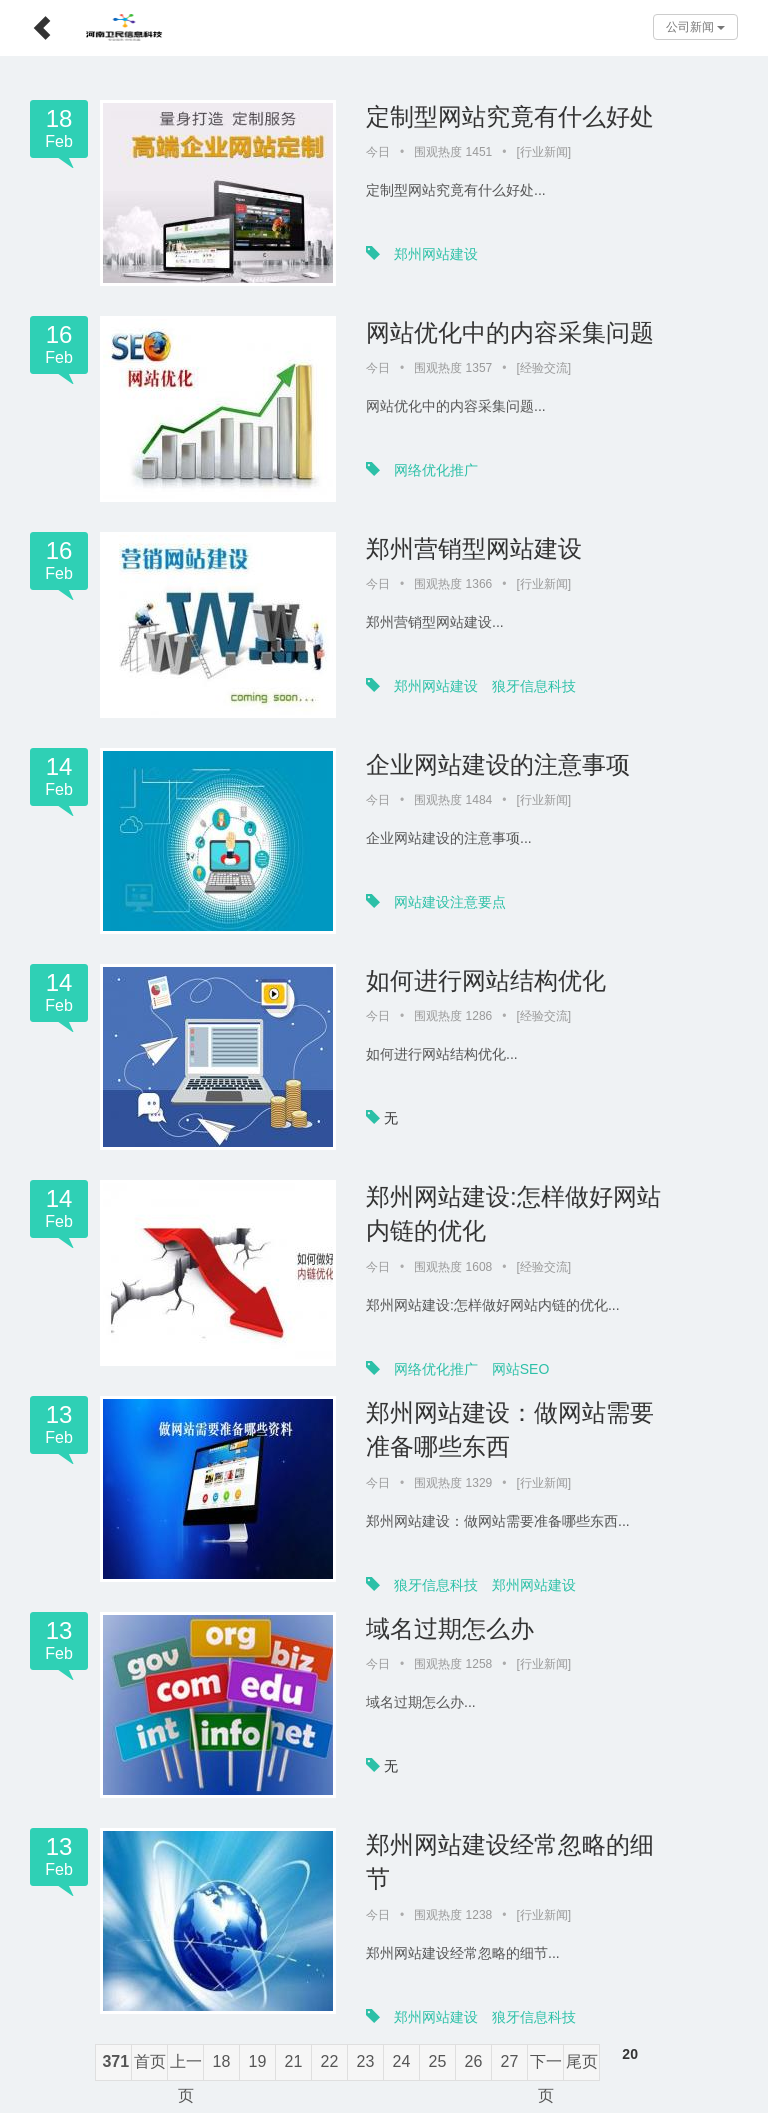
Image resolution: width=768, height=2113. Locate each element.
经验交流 (544, 368)
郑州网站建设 (436, 254)
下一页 (546, 2067)
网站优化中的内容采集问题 (510, 332)
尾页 (582, 2061)
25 (438, 2061)
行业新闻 (544, 152)
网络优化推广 (436, 470)
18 (222, 2061)
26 (474, 2061)
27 (510, 2061)
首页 (150, 2061)
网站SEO (521, 1369)
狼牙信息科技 (534, 686)
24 (402, 2061)
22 (330, 2061)
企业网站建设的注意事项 (498, 764)
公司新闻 (695, 27)
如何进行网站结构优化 (486, 980)
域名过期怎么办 (450, 1628)
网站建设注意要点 (450, 902)
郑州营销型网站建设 (474, 548)
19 (258, 2061)
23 (366, 2061)
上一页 (186, 2067)
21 (294, 2061)
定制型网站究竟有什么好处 (510, 116)
